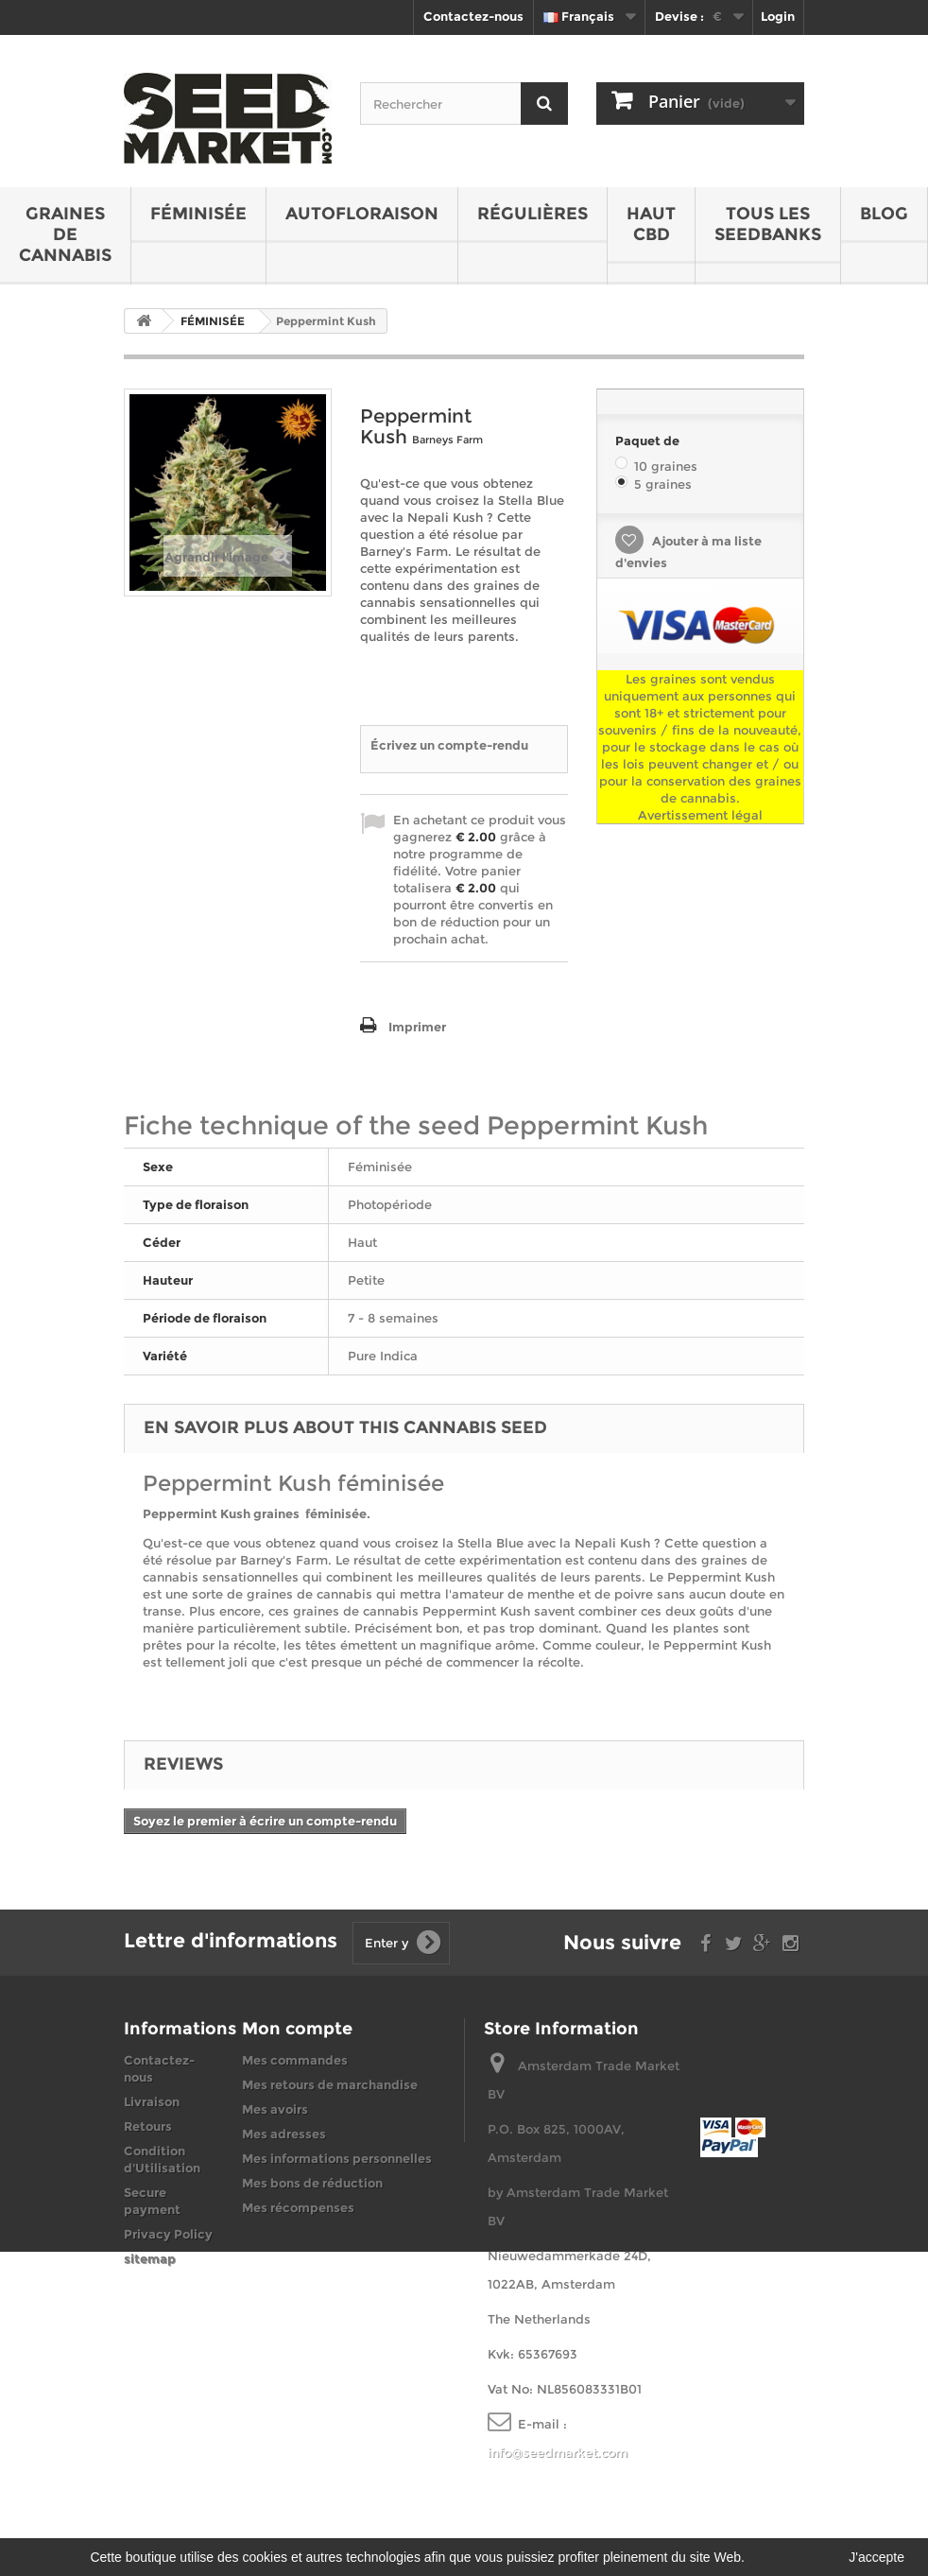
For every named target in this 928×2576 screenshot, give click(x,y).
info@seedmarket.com (557, 2452)
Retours (148, 2126)
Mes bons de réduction (312, 2182)
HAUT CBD (651, 224)
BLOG (884, 213)
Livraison (152, 2101)
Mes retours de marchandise (330, 2084)
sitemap (150, 2258)
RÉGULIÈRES (532, 213)
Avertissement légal (700, 814)
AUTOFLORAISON (361, 213)
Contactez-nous (473, 16)
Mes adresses (284, 2133)
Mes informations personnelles (337, 2158)
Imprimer (417, 1026)
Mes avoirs (275, 2109)
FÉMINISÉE (198, 213)
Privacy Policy (168, 2233)
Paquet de (648, 440)
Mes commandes (295, 2059)
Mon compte (297, 2028)
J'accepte (876, 2557)
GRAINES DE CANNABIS (65, 234)
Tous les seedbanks (767, 224)
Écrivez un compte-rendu (449, 744)
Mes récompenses (298, 2207)
